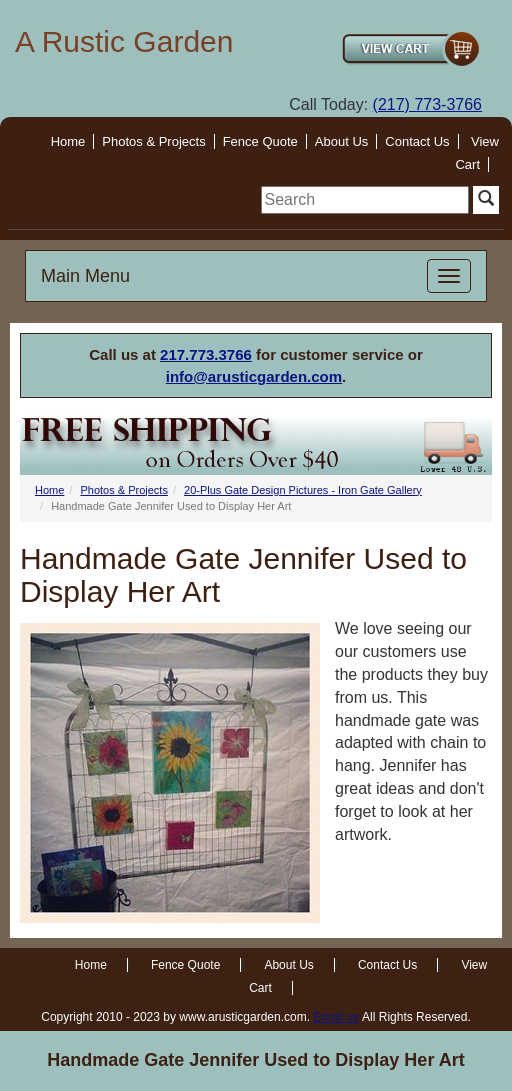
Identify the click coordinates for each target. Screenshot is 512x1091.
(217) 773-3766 (427, 104)
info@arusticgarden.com (254, 376)
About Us (341, 141)
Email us (336, 1017)
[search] (365, 200)
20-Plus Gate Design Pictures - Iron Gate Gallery (303, 490)
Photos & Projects (153, 141)
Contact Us (417, 141)
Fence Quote (260, 141)
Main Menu (85, 276)
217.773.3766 (206, 354)
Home (68, 141)
